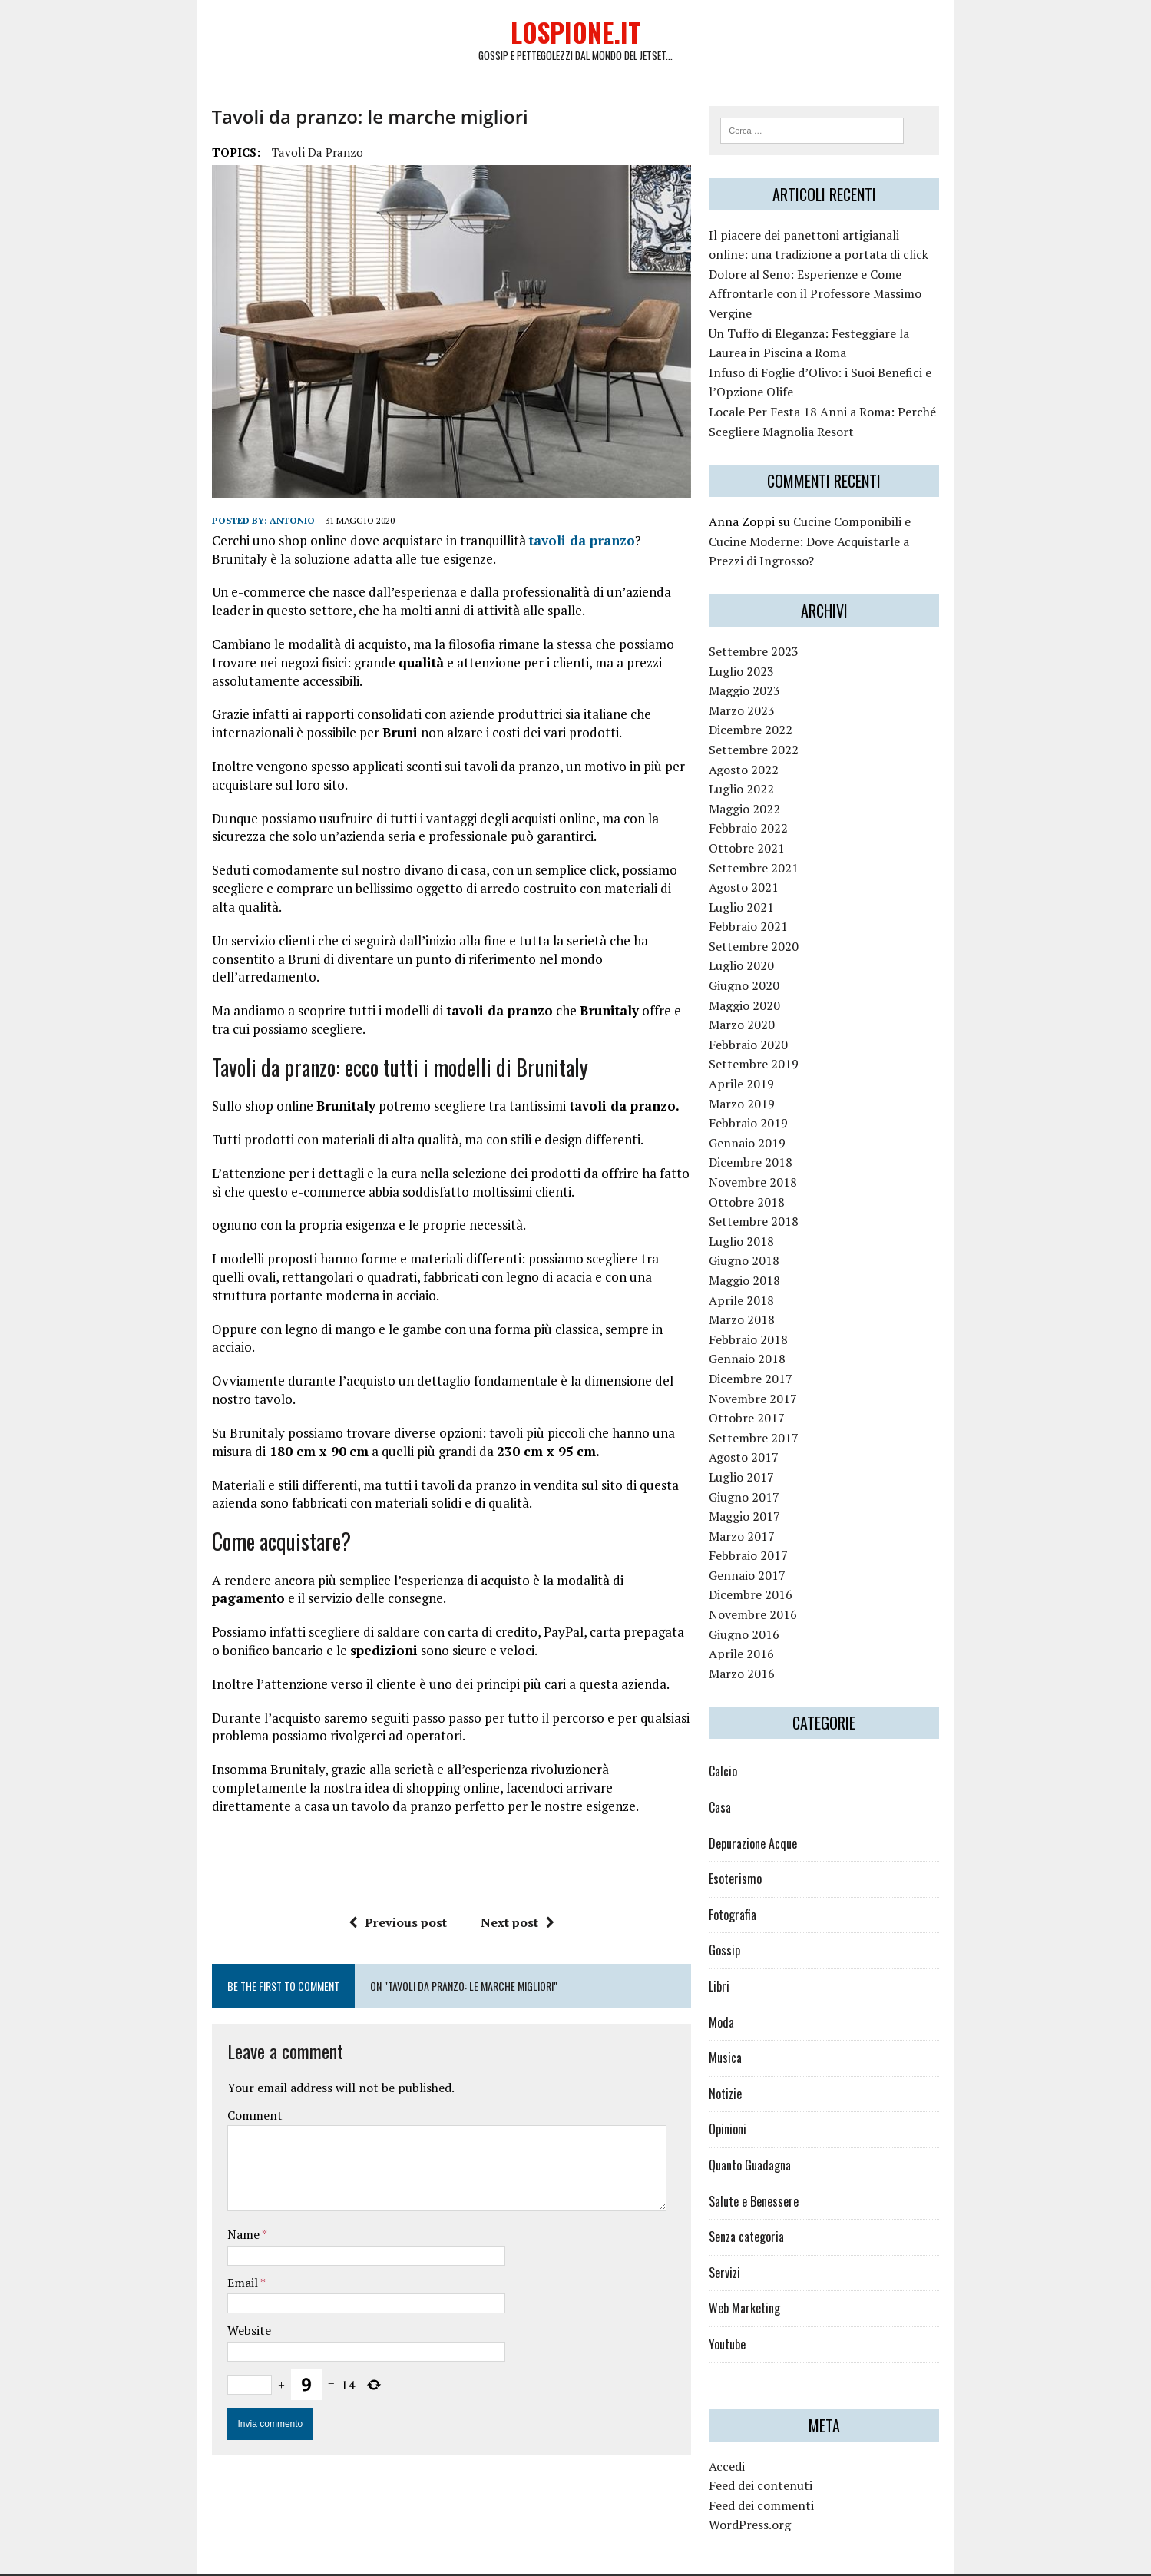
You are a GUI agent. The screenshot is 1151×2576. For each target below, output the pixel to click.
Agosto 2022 (777, 741)
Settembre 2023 (787, 623)
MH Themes (304, 2561)
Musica (758, 2030)
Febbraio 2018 (781, 1311)
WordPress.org (783, 2496)
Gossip (757, 1922)
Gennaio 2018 (780, 1331)
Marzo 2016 (775, 1645)
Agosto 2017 (777, 1429)
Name (155, 2133)
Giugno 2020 (777, 957)
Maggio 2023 (777, 662)
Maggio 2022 (777, 781)
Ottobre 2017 (780, 1390)
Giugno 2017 (777, 1468)
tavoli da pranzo (228, 157)
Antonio (203, 529)
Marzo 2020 (775, 996)
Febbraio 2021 (781, 898)
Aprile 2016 (774, 1625)
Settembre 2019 (787, 1036)
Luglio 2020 (774, 937)
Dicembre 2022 (783, 702)
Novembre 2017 (786, 1370)
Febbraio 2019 (781, 1095)
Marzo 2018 (775, 1291)
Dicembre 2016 (783, 1566)
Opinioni (760, 2101)
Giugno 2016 (777, 1606)
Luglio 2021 (774, 879)
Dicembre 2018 (783, 1134)
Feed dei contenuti (793, 2457)
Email (154, 2182)
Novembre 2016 (786, 1586)
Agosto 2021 (777, 859)
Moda (754, 1994)
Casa (753, 1779)
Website (160, 2229)
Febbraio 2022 (781, 800)
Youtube (760, 2316)
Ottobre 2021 (780, 820)
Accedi (760, 2437)
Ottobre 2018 (780, 1173)
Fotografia (765, 1887)
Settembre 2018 (787, 1193)
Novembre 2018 (786, 1154)
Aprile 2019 (774, 1056)
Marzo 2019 (775, 1076)
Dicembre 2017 (783, 1351)
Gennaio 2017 (780, 1547)
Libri (752, 1958)
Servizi (757, 2245)
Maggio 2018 (777, 1252)
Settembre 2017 (787, 1410)
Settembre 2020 (787, 918)
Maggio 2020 (777, 977)
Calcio (756, 1743)
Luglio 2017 (774, 1449)
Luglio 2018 (774, 1213)
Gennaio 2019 (780, 1115)
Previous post (367, 1821)
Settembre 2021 (787, 839)
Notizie (758, 2066)
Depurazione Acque (786, 1815)
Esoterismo (768, 1851)
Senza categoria (779, 2209)
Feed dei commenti (794, 2477)
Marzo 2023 (775, 682)
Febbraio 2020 (781, 1016)
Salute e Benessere (787, 2173)
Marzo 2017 (775, 1508)
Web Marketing (777, 2280)
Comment (165, 2014)
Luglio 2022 (774, 761)
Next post (487, 1821)
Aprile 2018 (774, 1271)
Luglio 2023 (774, 642)
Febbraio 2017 (781, 1527)
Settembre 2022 (787, 722)
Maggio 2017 (777, 1488)
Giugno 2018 (777, 1232)
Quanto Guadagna (783, 2137)
